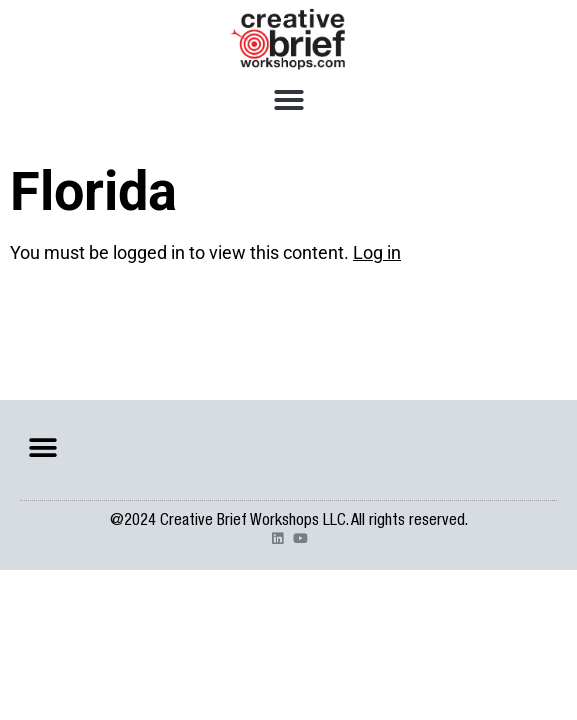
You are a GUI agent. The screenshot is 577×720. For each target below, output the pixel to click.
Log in (377, 252)
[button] (289, 100)
